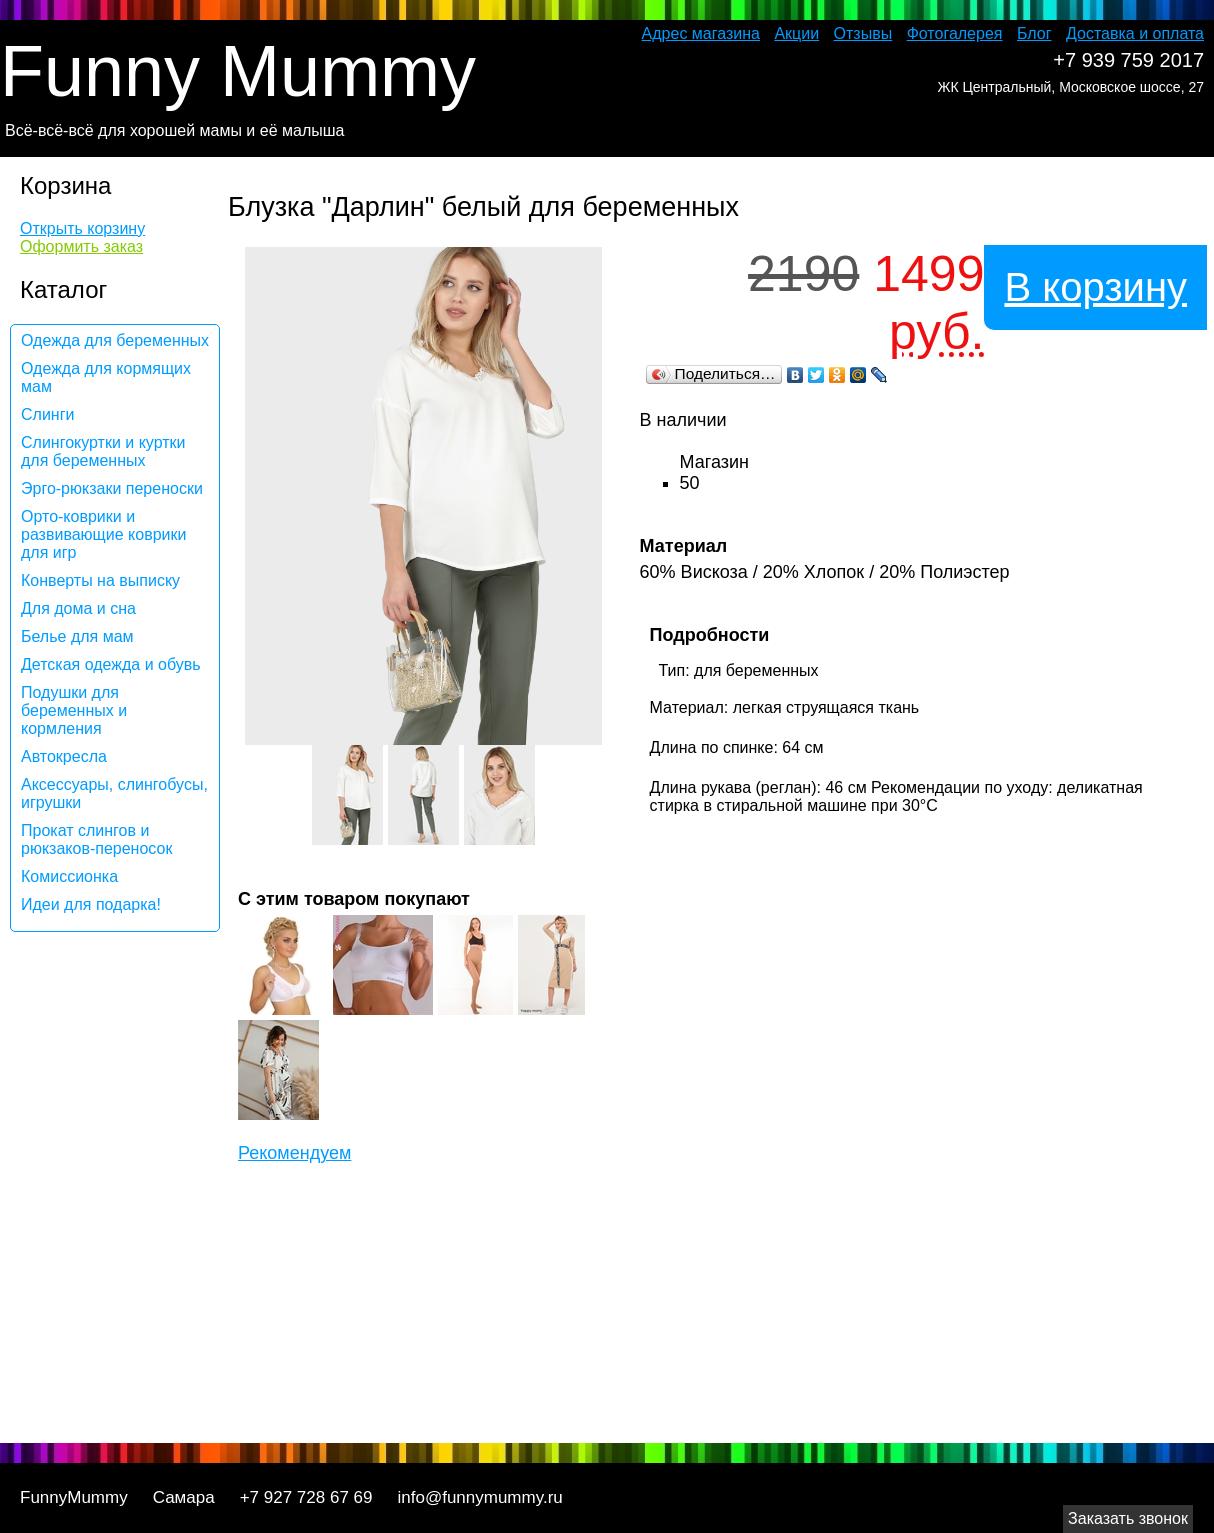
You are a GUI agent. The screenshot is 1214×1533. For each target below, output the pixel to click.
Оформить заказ (81, 246)
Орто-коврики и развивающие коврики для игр (103, 534)
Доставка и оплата (1135, 33)
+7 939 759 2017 (1128, 60)
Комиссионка (69, 876)
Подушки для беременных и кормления (74, 710)
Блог (1034, 33)
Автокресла (64, 756)
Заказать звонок (1128, 1518)
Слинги (47, 414)
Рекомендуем (294, 1153)
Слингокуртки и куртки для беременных (103, 451)
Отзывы (863, 33)
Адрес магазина (701, 33)
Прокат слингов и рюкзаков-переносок (96, 839)
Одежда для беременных (115, 340)
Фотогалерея (955, 33)
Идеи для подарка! (91, 904)
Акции (796, 33)
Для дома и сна (78, 608)
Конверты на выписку (100, 580)
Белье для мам (77, 636)
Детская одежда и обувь (111, 664)
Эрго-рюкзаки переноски (112, 488)
